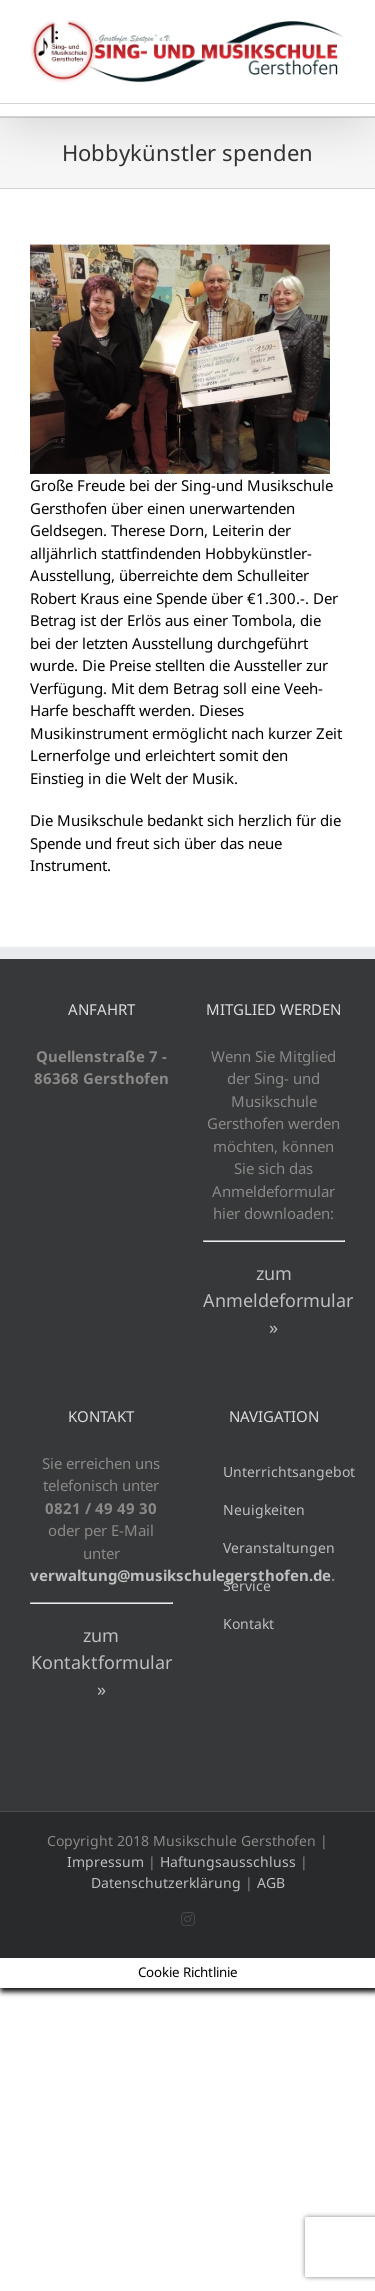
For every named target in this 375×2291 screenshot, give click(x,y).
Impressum (105, 1861)
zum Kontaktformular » (101, 1662)
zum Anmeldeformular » (278, 1300)
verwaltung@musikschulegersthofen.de (180, 1575)
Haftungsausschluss (228, 1861)
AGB (271, 1882)
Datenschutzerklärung (166, 1882)
